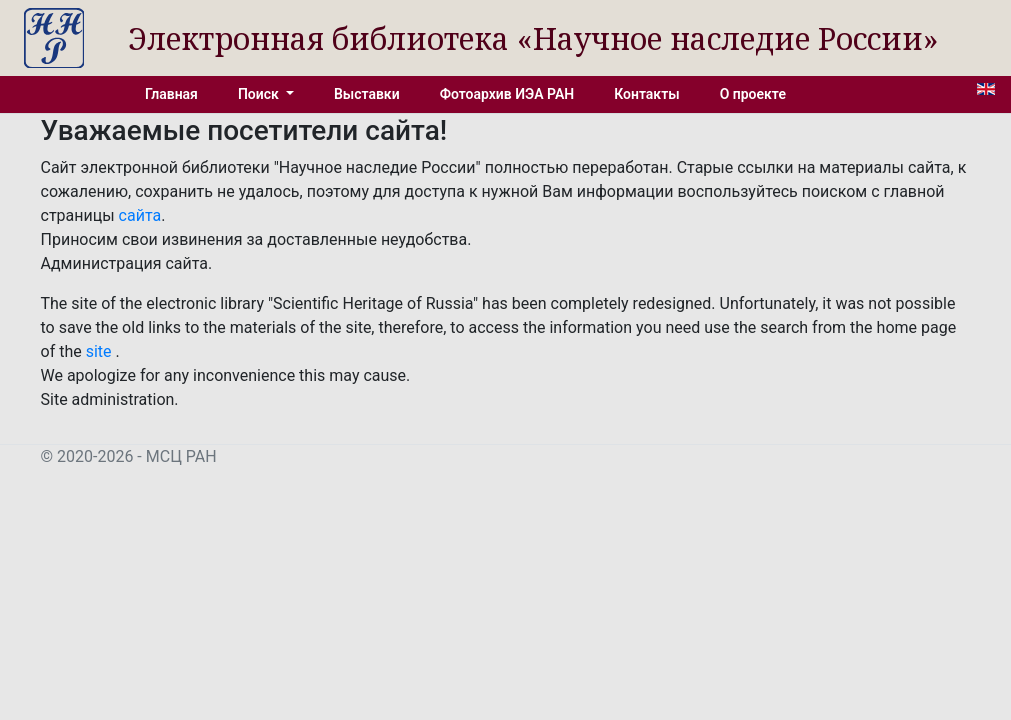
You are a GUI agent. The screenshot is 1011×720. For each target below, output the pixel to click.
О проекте (753, 94)
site (101, 351)
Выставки (367, 94)
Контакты (646, 94)
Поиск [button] (260, 94)
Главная (171, 94)
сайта (140, 215)
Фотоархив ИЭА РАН (507, 94)
